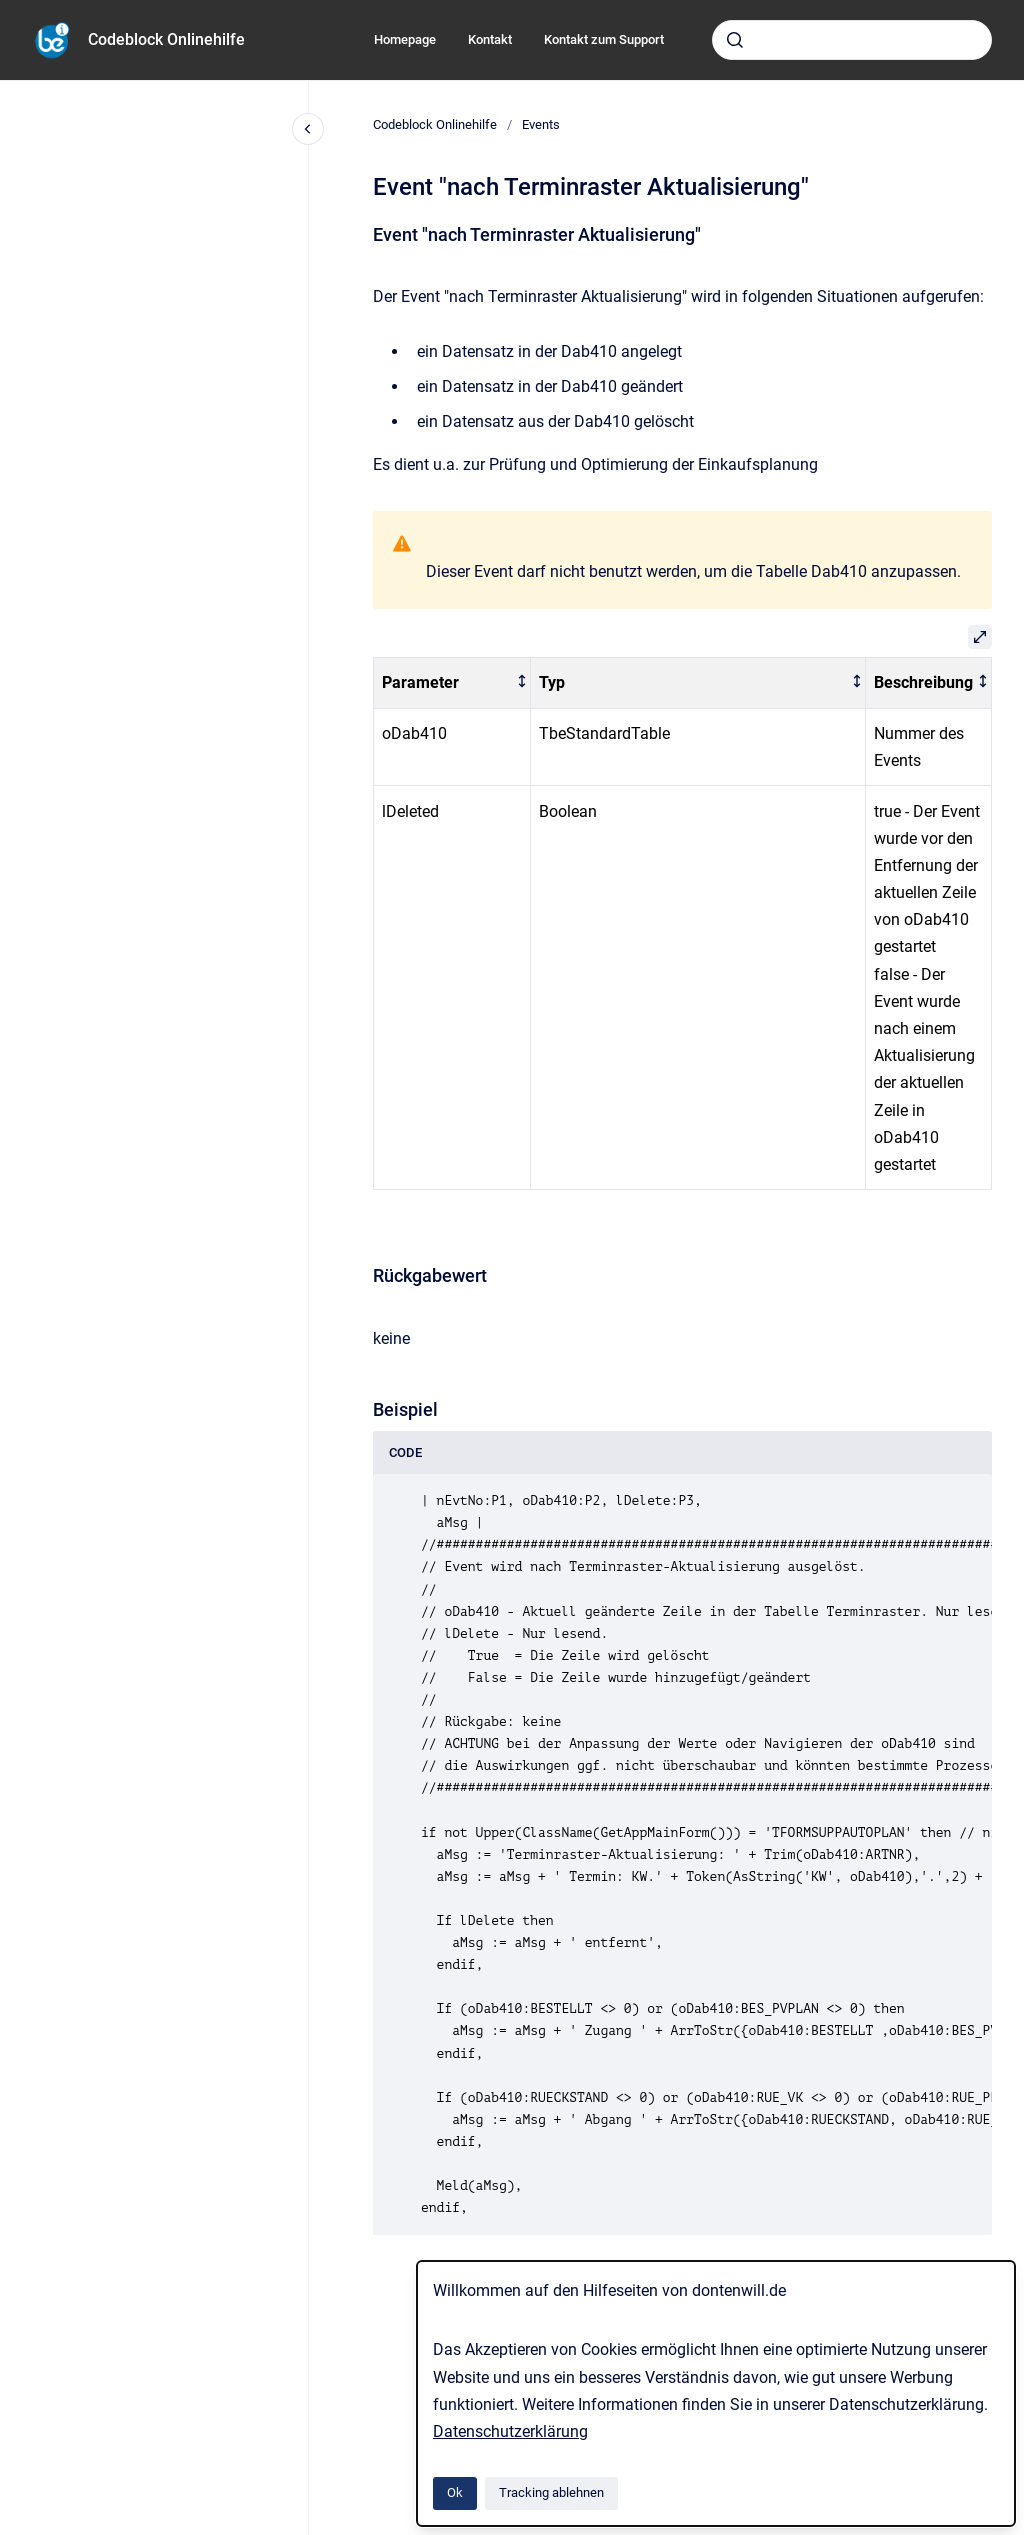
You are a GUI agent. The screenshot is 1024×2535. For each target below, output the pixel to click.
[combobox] (852, 40)
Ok (455, 2492)
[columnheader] (452, 683)
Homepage (405, 39)
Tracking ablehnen (551, 2492)
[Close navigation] (308, 129)
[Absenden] (735, 40)
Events (541, 124)
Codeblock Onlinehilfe (166, 39)
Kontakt (490, 39)
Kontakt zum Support (604, 39)
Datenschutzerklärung (510, 2431)
